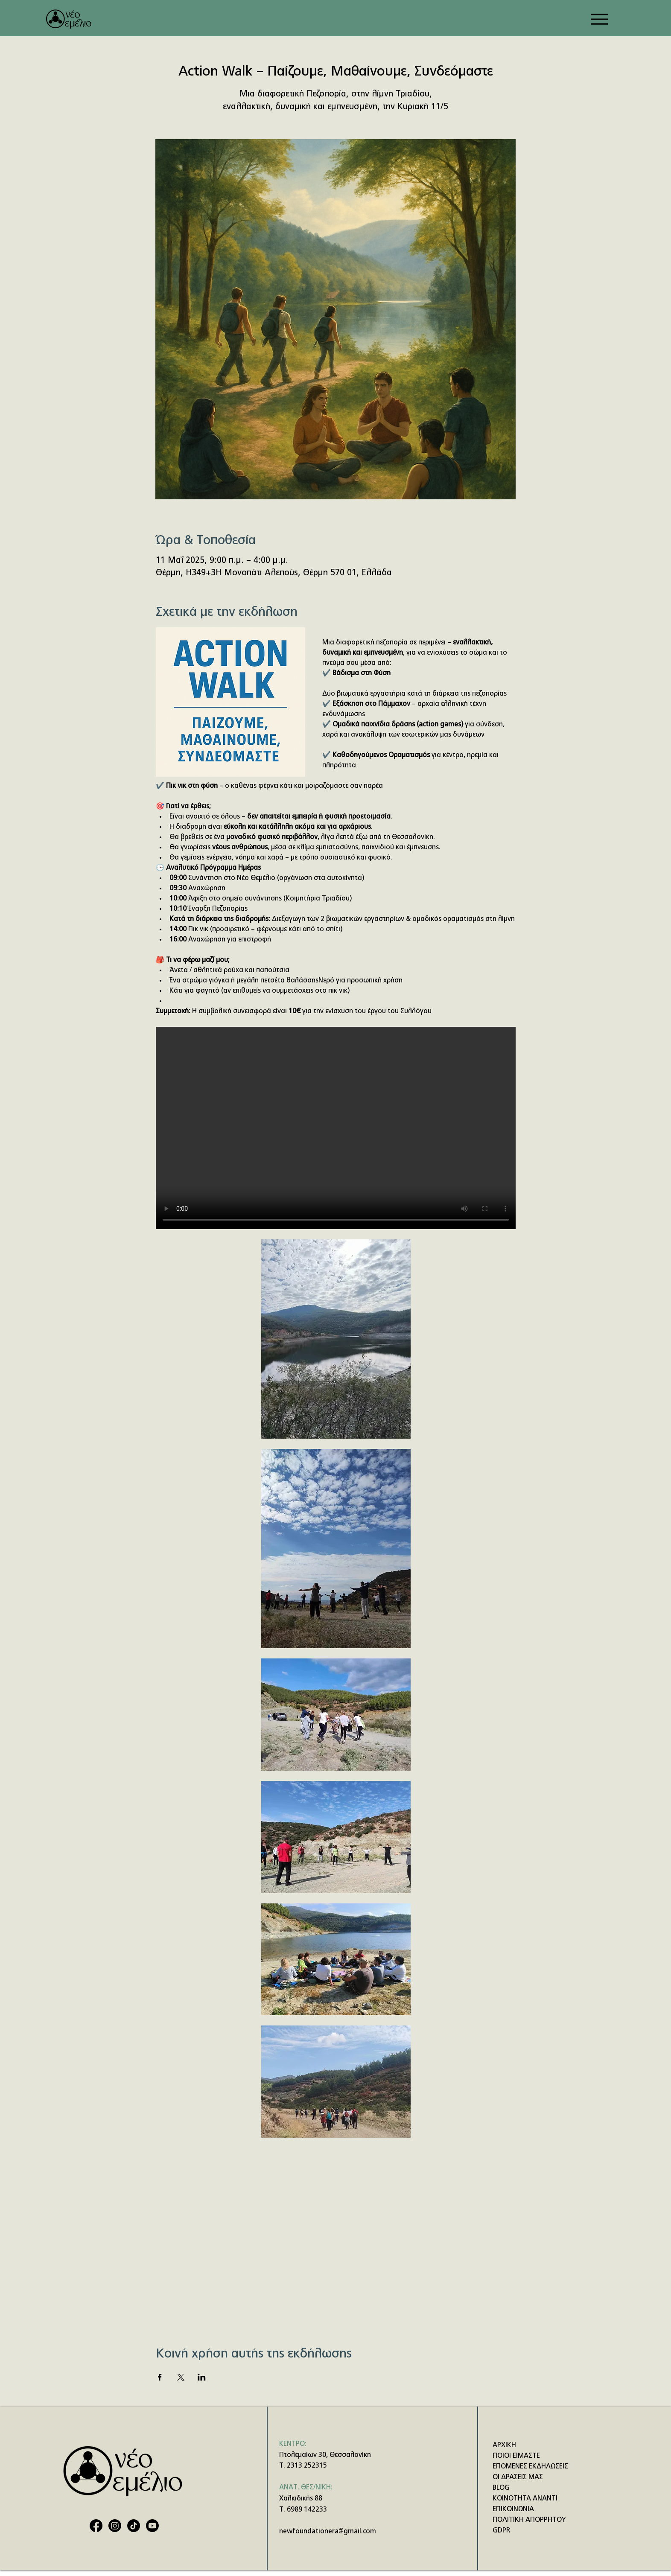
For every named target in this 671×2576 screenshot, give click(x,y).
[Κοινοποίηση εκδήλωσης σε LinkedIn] (202, 2377)
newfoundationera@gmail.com (327, 2531)
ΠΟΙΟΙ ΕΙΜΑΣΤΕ (516, 2456)
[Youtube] (152, 2525)
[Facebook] (96, 2525)
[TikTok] (133, 2525)
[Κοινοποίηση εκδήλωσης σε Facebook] (160, 2377)
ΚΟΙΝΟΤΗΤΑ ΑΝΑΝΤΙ (525, 2498)
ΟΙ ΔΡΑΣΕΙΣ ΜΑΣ (518, 2477)
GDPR (501, 2530)
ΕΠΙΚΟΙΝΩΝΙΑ (513, 2509)
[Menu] (599, 19)
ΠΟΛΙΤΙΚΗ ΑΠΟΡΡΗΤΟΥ (529, 2520)
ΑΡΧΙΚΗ (504, 2445)
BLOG (501, 2488)
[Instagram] (114, 2525)
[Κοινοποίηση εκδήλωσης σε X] (181, 2377)
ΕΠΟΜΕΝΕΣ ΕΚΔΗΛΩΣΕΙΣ (530, 2466)
